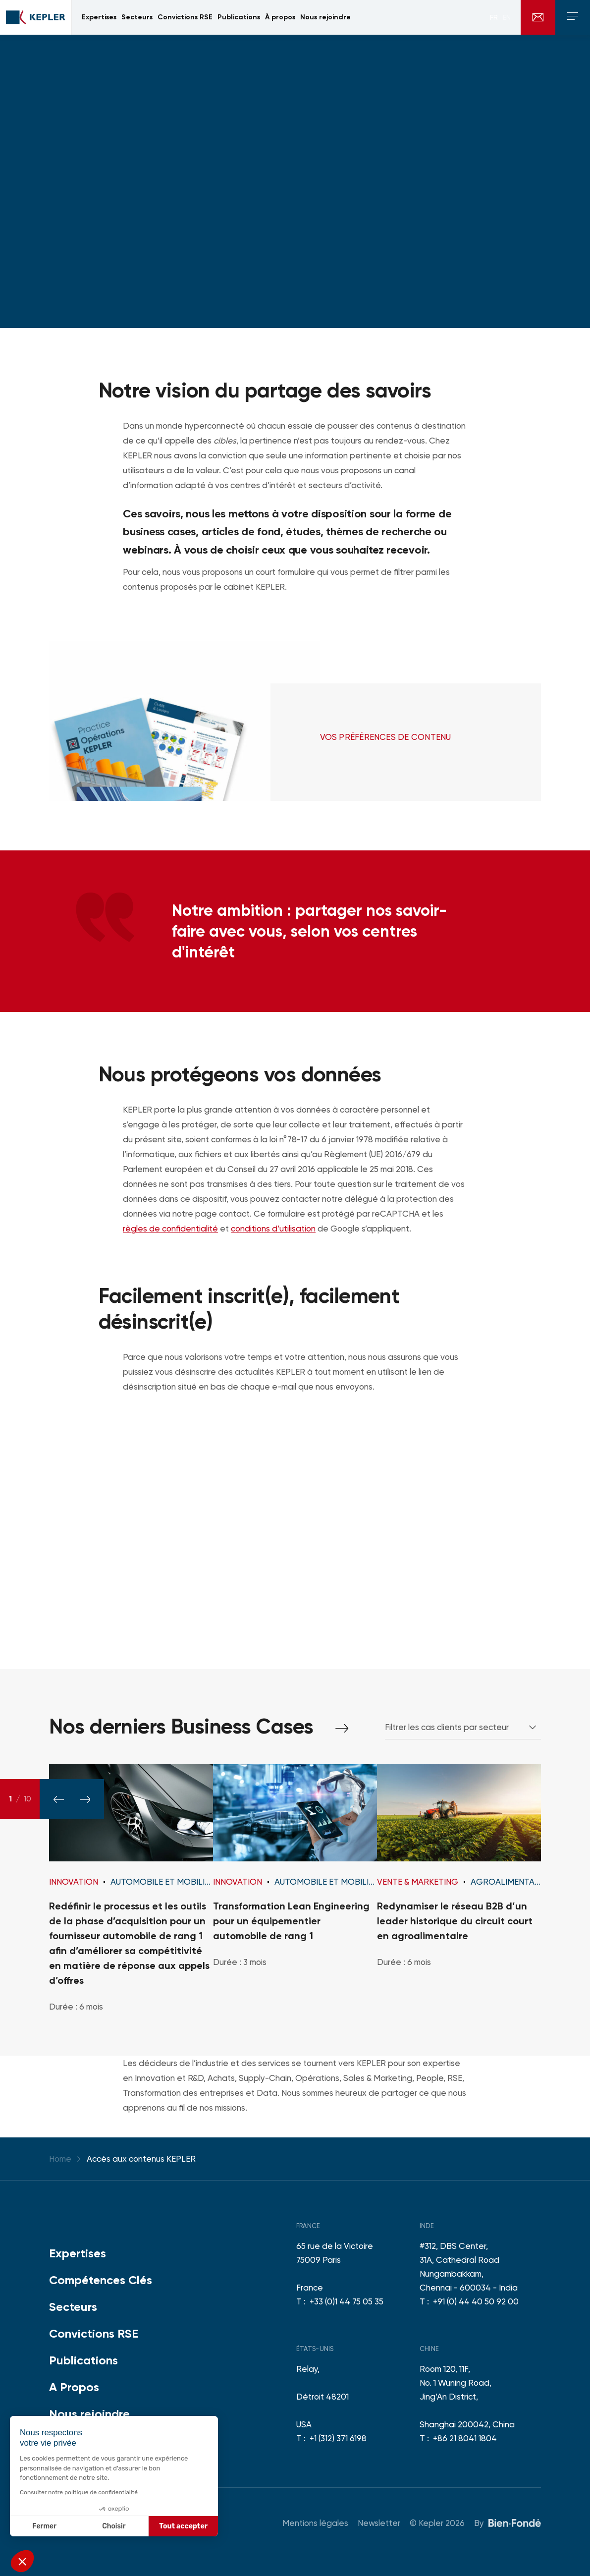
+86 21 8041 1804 (465, 2438)
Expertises (77, 2253)
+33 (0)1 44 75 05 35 (346, 2301)
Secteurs (73, 2306)
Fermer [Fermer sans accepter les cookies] (44, 2526)
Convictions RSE (93, 2333)
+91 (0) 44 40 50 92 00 (476, 2301)
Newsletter (379, 2523)
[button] (22, 2561)
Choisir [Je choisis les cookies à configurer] (113, 2526)
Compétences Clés (100, 2280)
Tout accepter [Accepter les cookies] (183, 2526)
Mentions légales (315, 2523)
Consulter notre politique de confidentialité (79, 2492)
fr (494, 17)
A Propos (74, 2387)
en (507, 17)
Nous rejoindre (89, 2414)
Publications (83, 2360)
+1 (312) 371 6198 (338, 2438)
